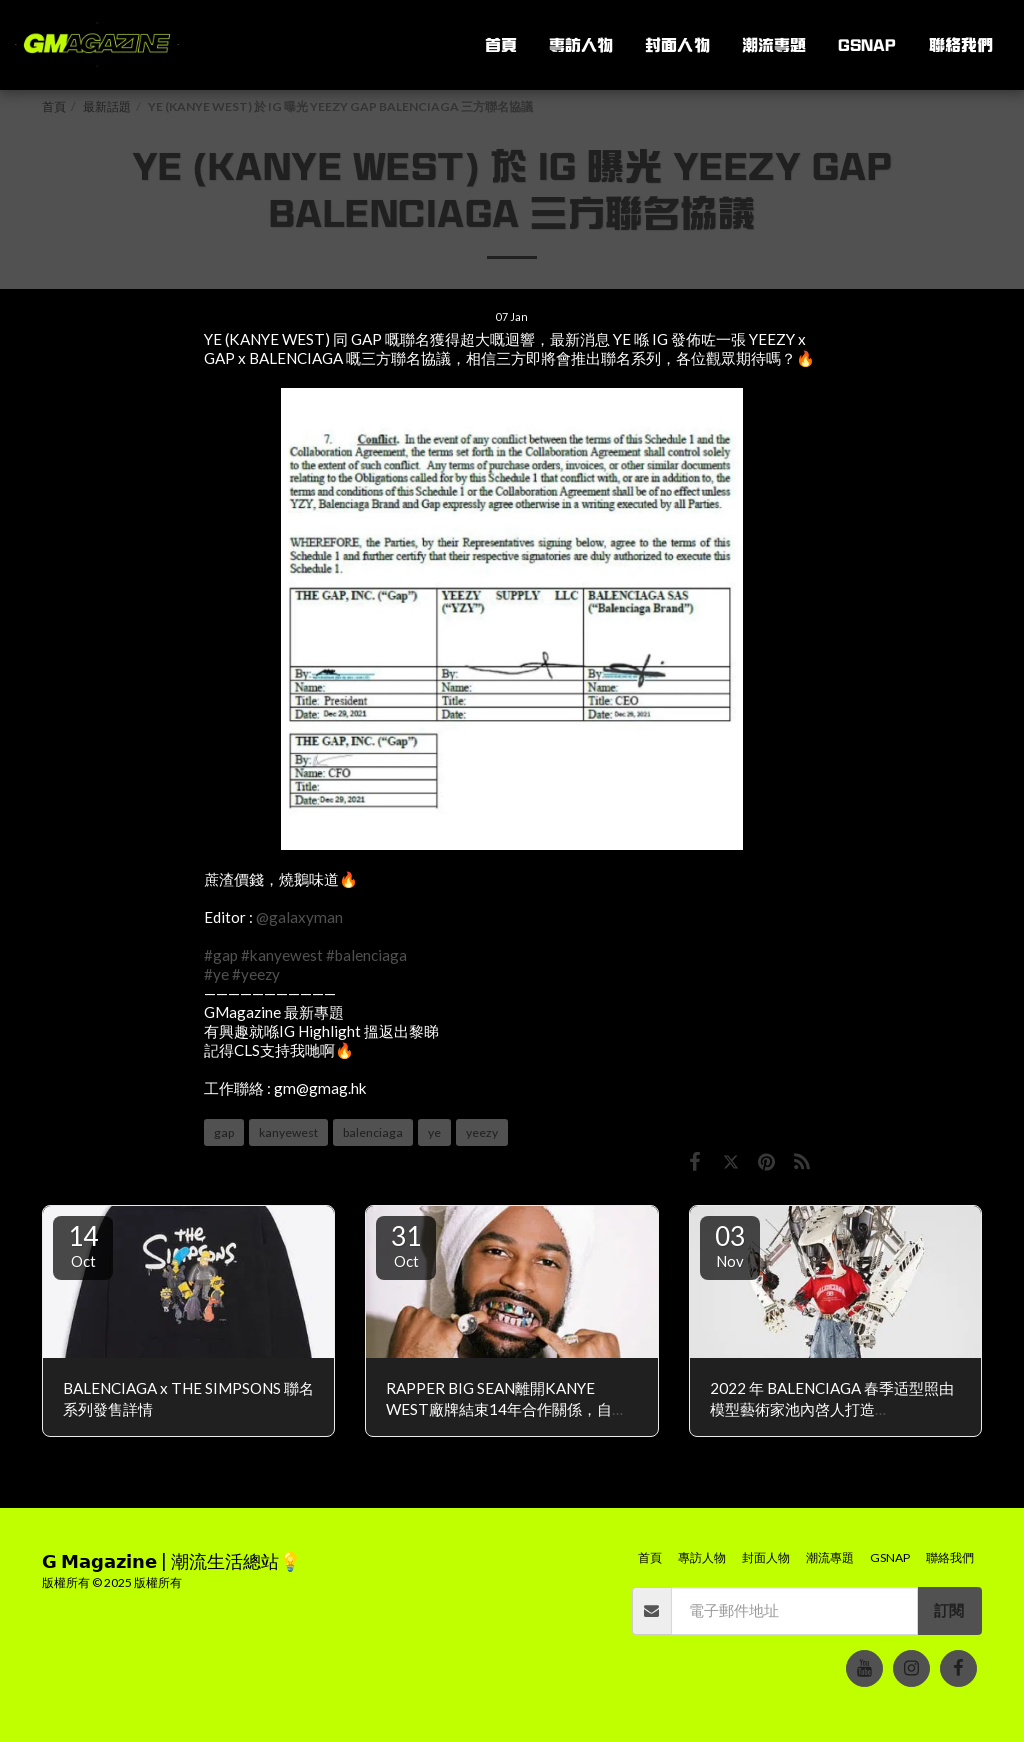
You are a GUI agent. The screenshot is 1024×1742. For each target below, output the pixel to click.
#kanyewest (282, 955)
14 (83, 1245)
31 (406, 1245)
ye (434, 1132)
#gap (221, 955)
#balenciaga (366, 955)
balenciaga (373, 1132)
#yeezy (256, 974)
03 (730, 1245)
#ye (216, 974)
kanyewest (288, 1132)
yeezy (482, 1132)
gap (224, 1132)
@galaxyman (299, 917)
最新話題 (107, 106)
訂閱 (949, 1610)
